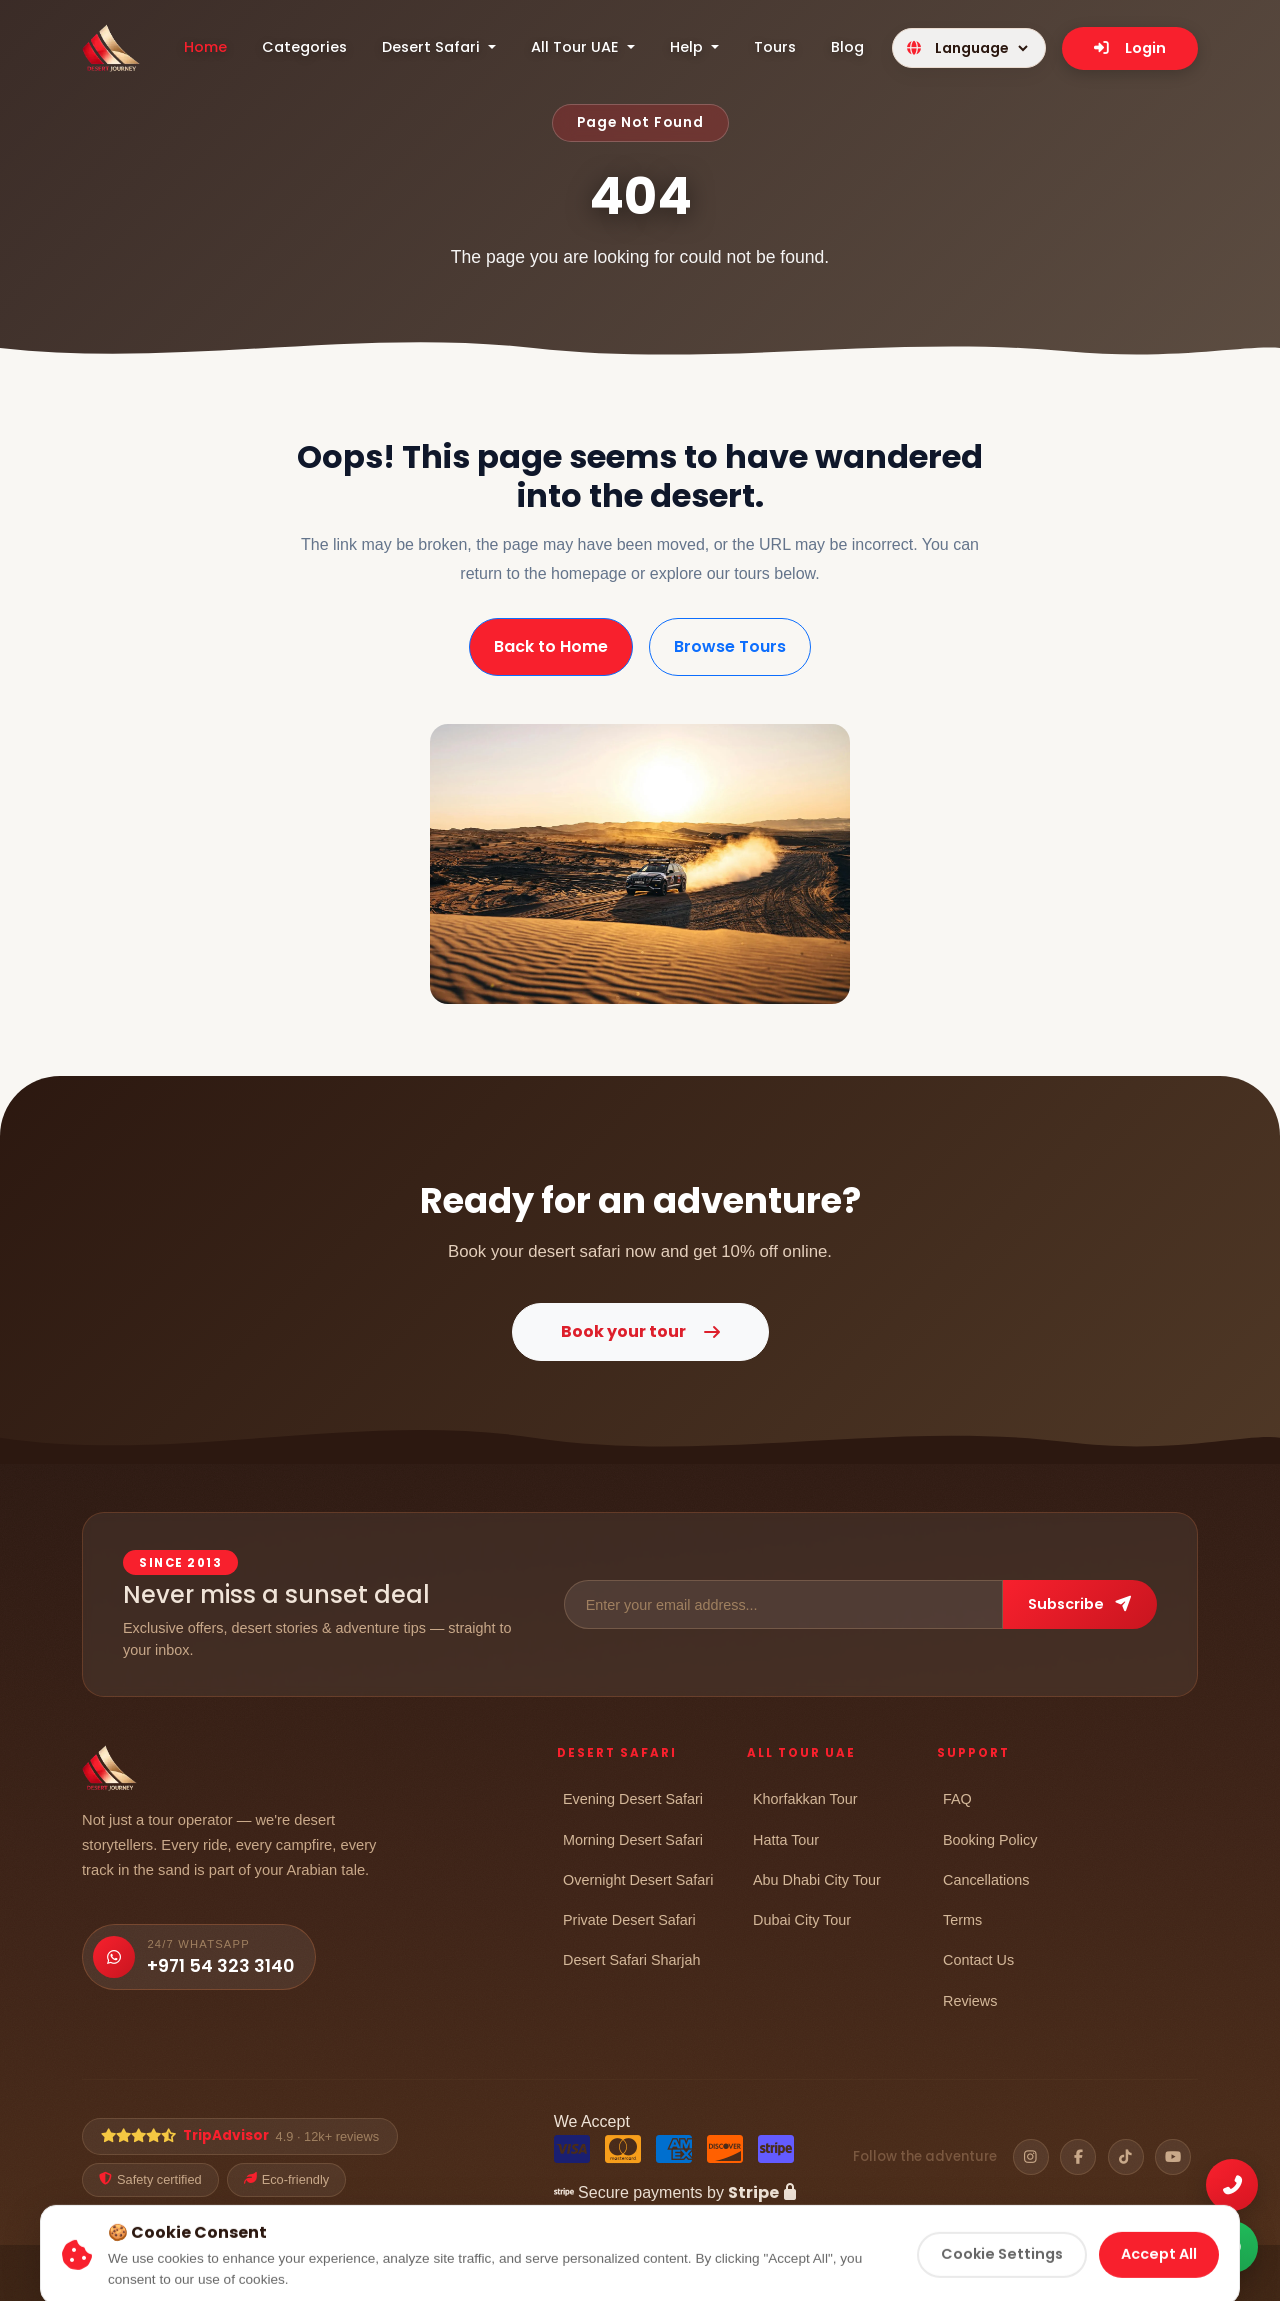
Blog (847, 47)
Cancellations (986, 1879)
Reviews (970, 2000)
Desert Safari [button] (433, 47)
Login (1130, 48)
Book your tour (640, 1331)
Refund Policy (1022, 2274)
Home (205, 47)
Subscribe (1079, 1604)
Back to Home (551, 646)
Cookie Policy (918, 2274)
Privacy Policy (814, 2274)
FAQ (957, 1798)
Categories (304, 47)
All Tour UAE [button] (577, 47)
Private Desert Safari (629, 1919)
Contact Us (978, 1959)
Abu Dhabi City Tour (817, 1879)
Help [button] (688, 47)
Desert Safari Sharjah (632, 1959)
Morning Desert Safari (633, 1839)
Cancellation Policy (1142, 2274)
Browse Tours (730, 646)
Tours (775, 47)
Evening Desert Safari (633, 1798)
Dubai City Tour (802, 1919)
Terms (962, 1919)
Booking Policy (990, 1839)
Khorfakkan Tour (805, 1798)
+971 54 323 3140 (220, 1966)
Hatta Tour (786, 1839)
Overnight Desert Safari (638, 1879)
